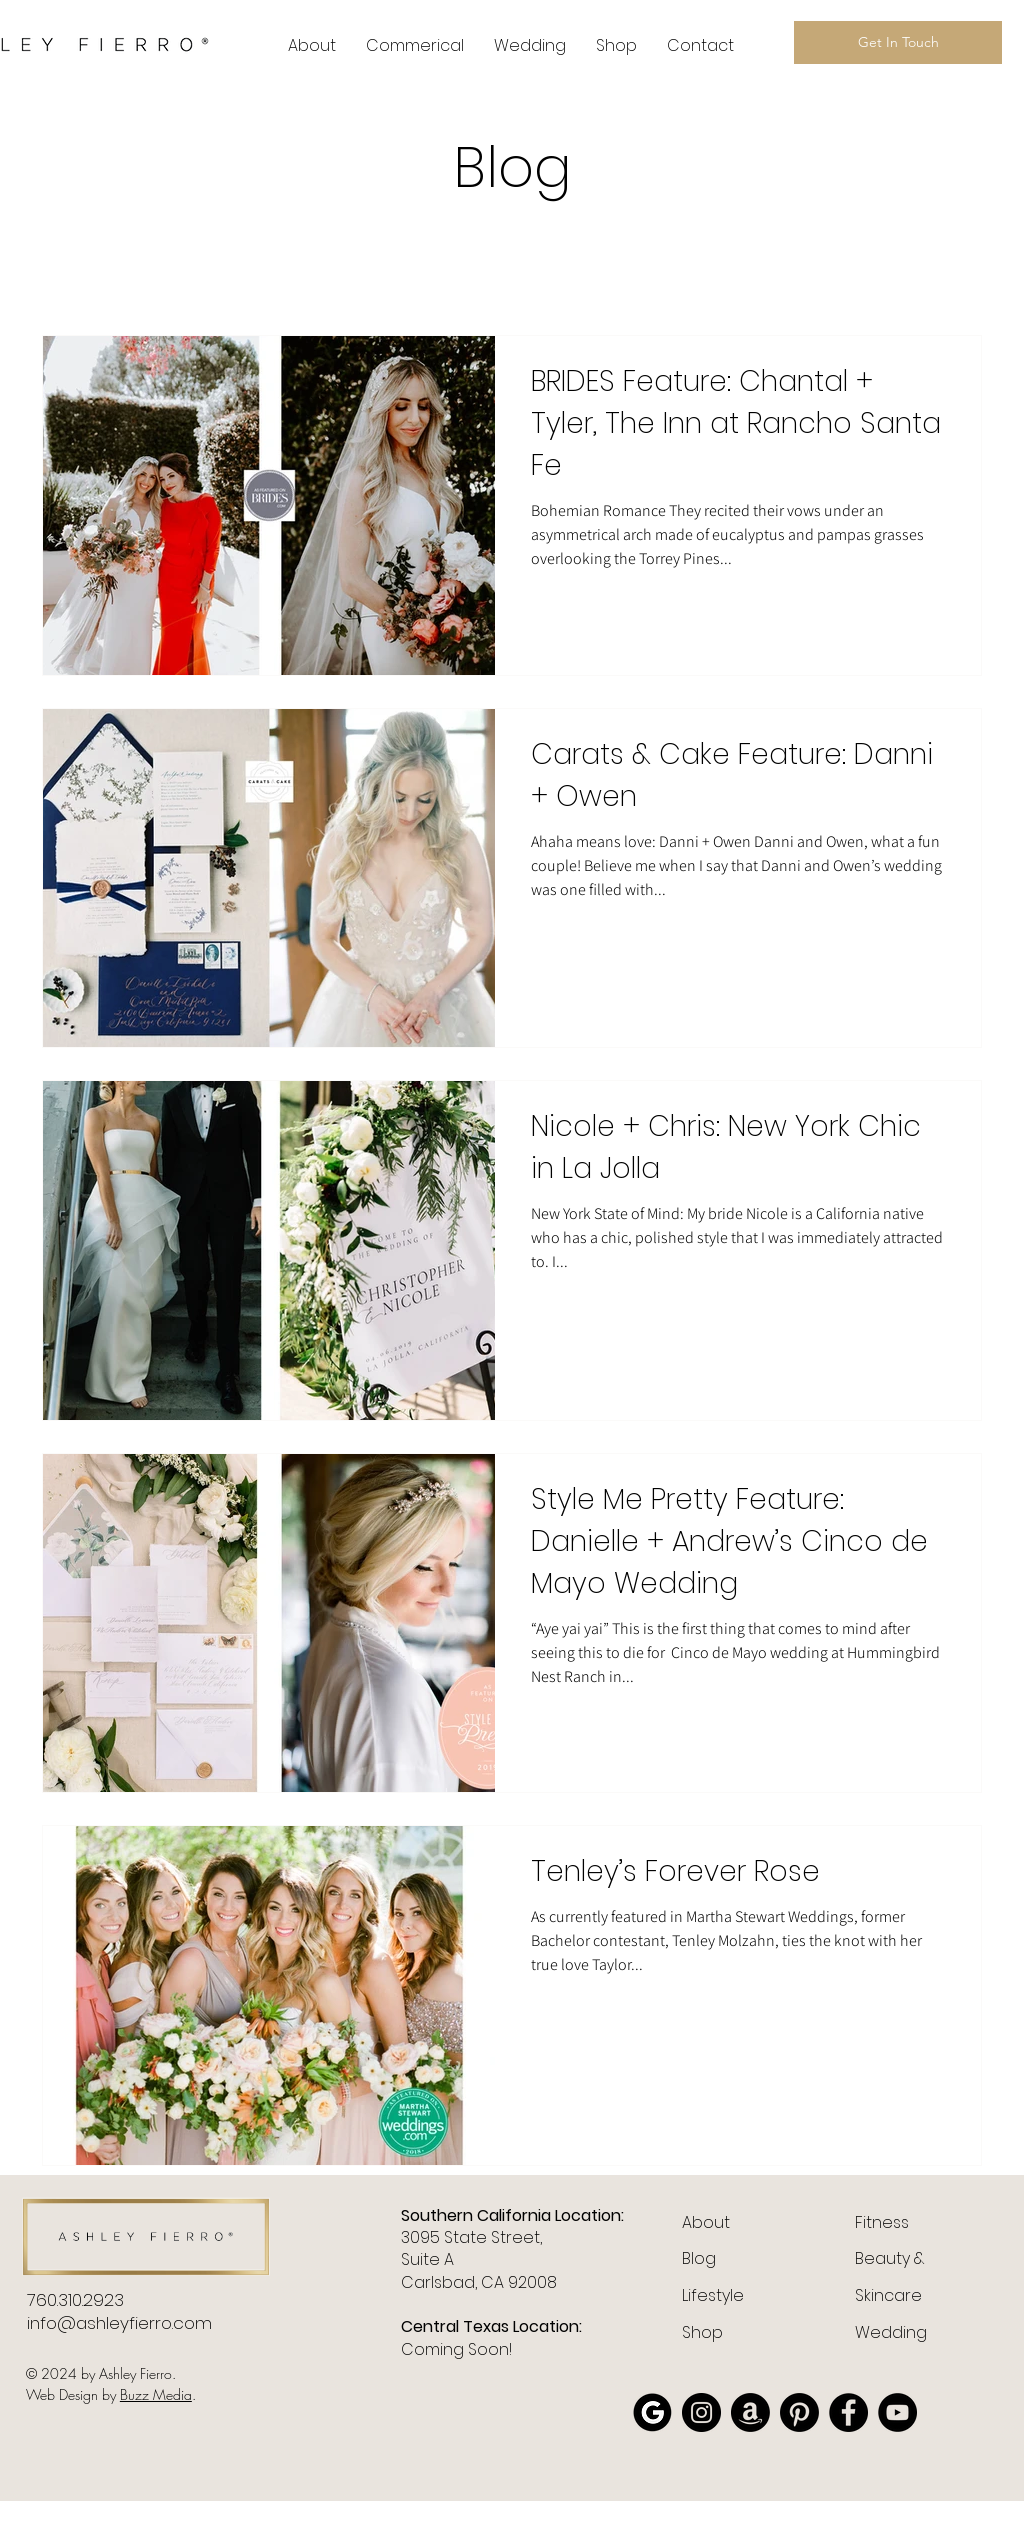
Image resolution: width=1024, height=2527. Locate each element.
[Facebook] (848, 2412)
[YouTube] (897, 2412)
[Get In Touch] (898, 42)
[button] (415, 46)
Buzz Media (156, 2394)
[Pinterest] (799, 2412)
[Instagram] (701, 2412)
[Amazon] (750, 2412)
